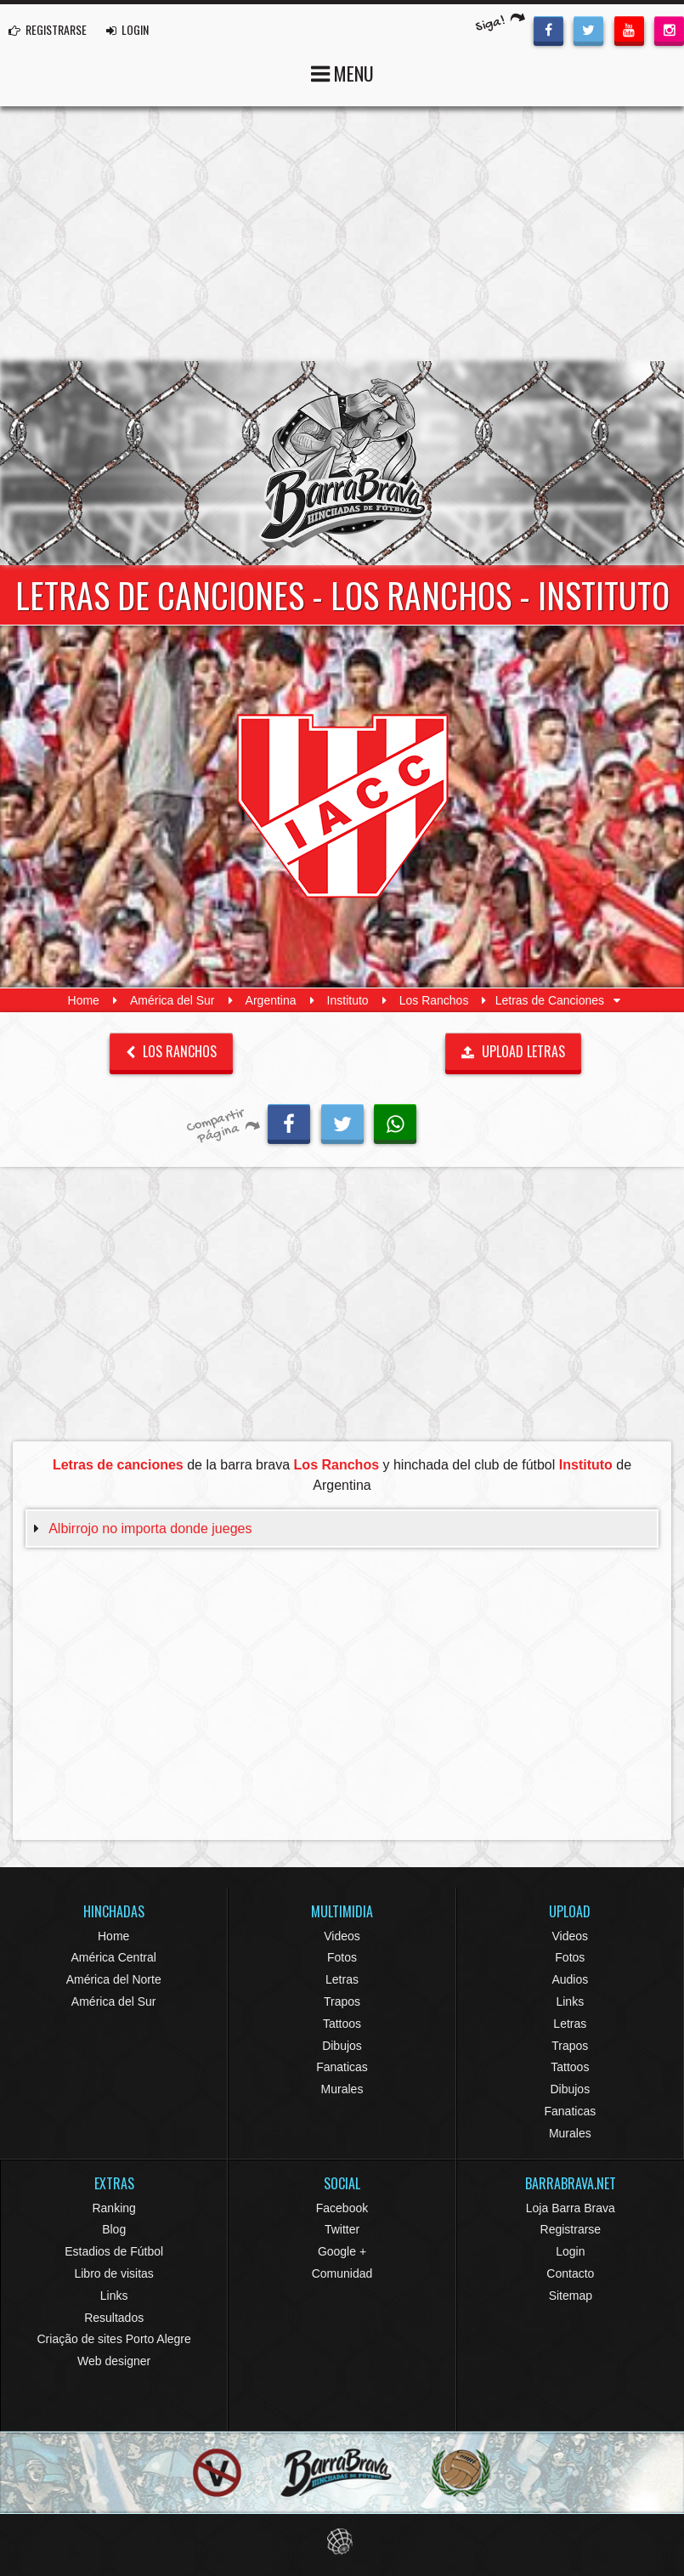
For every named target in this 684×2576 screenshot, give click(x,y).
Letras (342, 1979)
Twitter (342, 2229)
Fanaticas (342, 2067)
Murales (342, 2089)
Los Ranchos (434, 1000)
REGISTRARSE (47, 29)
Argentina (271, 1000)
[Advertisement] (342, 234)
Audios (569, 1979)
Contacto (570, 2273)
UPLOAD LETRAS (513, 1051)
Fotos (342, 1957)
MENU (342, 71)
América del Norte (113, 1979)
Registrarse (571, 2229)
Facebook (342, 2208)
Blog (114, 2229)
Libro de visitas (113, 2273)
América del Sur (172, 1000)
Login (570, 2251)
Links (570, 2001)
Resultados (114, 2317)
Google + (342, 2251)
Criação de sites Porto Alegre (114, 2339)
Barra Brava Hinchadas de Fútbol (342, 463)
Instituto (348, 1000)
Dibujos (342, 2045)
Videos (342, 1936)
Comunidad (342, 2273)
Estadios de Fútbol (114, 2251)
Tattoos (342, 2023)
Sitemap (570, 2295)
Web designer (113, 2361)
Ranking (113, 2208)
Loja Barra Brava (570, 2208)
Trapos (342, 2001)
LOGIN (127, 29)
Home (83, 1000)
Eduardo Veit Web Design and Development (342, 2542)
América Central (113, 1957)
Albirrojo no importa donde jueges (150, 1528)
